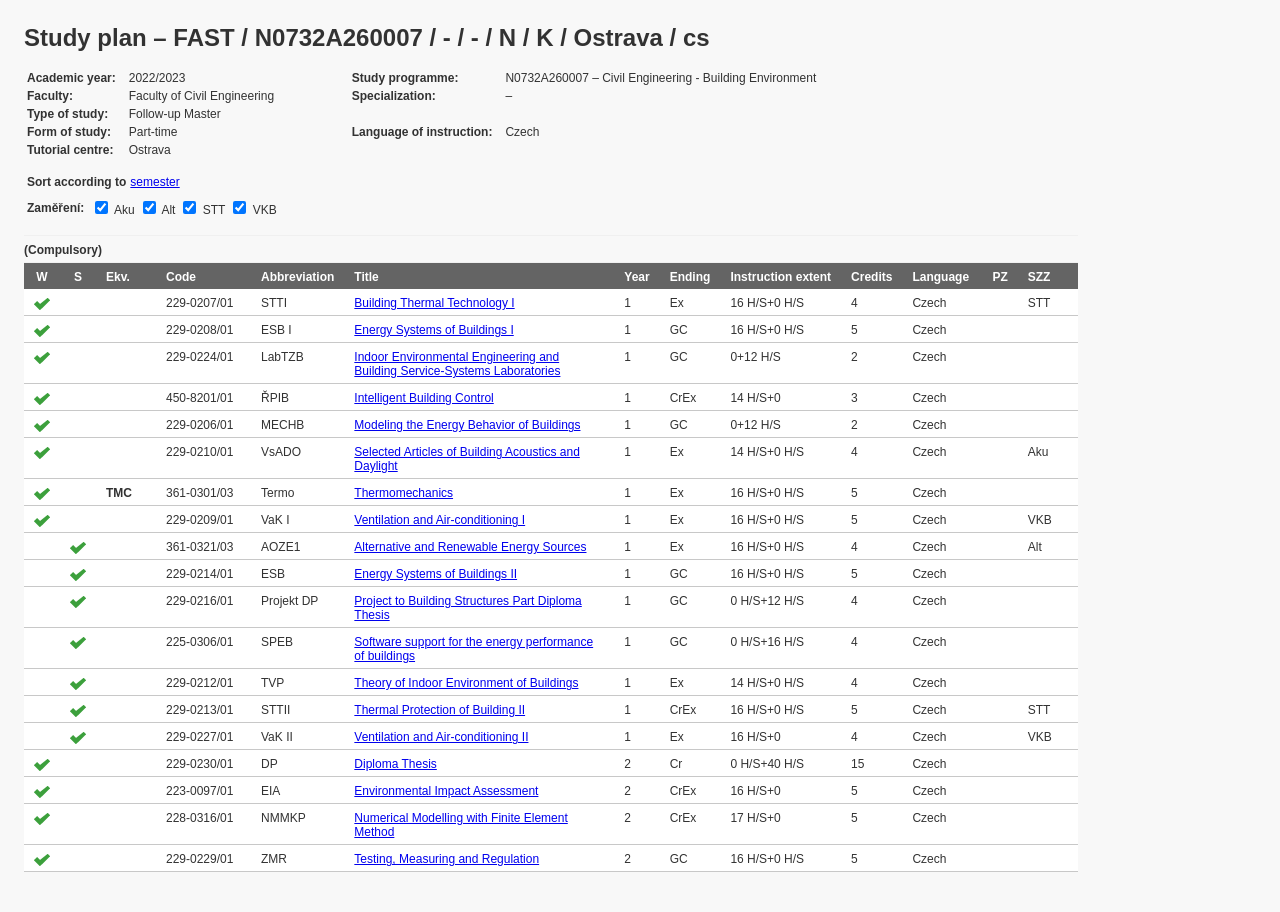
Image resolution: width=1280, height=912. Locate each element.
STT (212, 210)
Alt (167, 210)
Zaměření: (55, 208)
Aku (122, 210)
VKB (262, 210)
